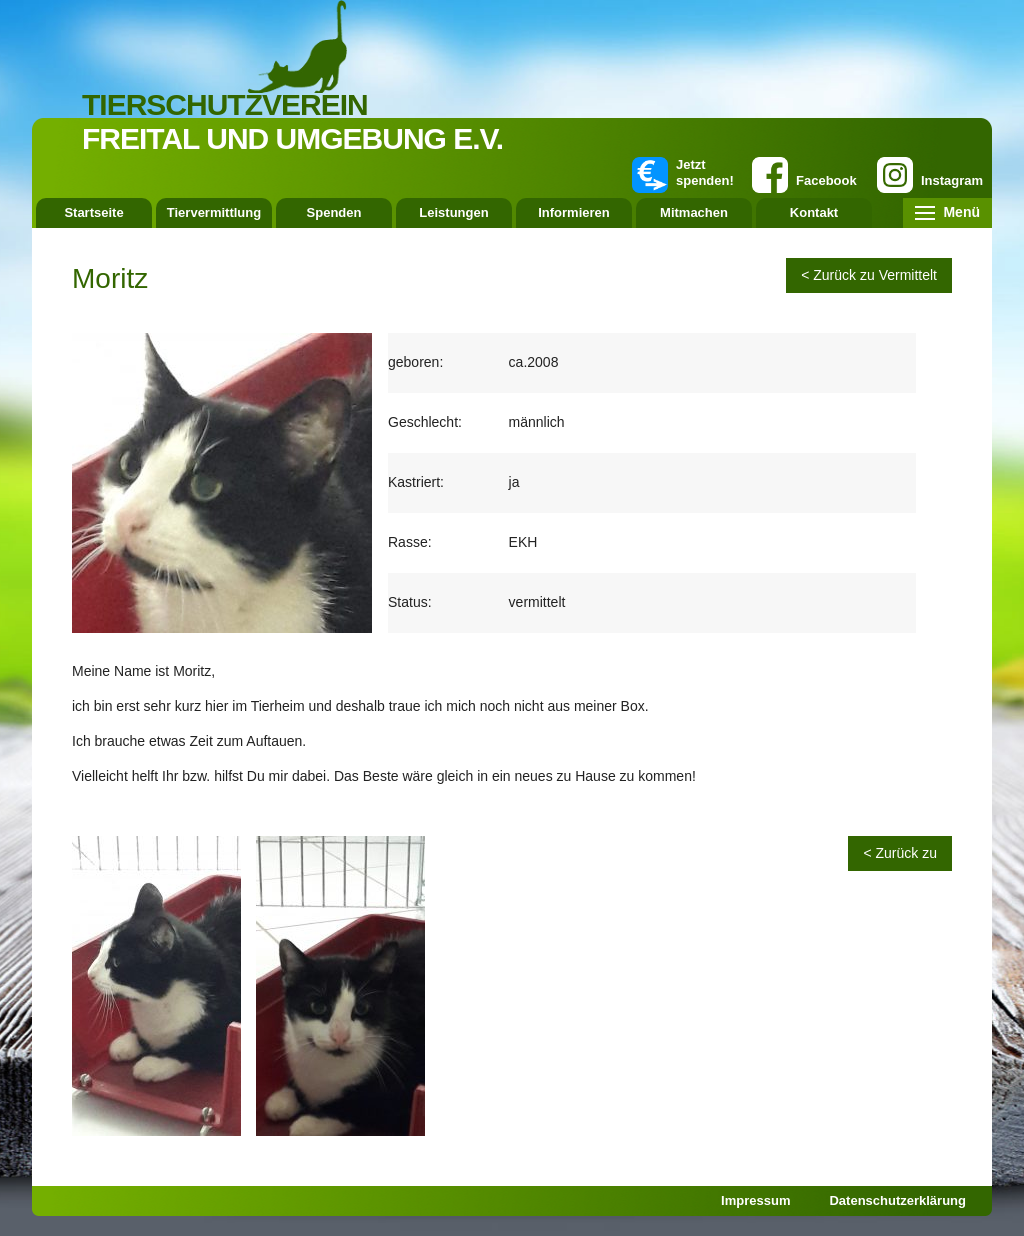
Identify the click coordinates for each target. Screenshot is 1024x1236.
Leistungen (453, 212)
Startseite (93, 212)
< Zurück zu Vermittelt (869, 275)
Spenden (334, 212)
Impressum (755, 1200)
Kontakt (814, 212)
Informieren (574, 212)
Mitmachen (694, 212)
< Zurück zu (900, 853)
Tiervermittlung (214, 212)
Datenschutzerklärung (897, 1200)
